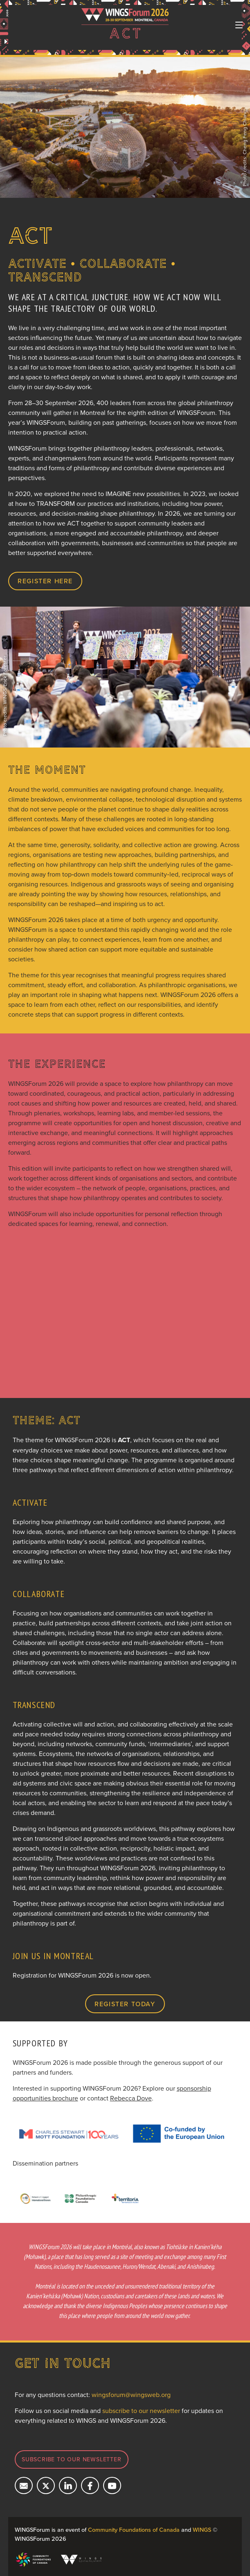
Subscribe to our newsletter (72, 2459)
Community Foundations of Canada (134, 2529)
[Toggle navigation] (239, 25)
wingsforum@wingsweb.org (131, 2394)
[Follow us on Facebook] (90, 2485)
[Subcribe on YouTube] (112, 2485)
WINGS (202, 2529)
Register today (125, 2003)
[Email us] (24, 2485)
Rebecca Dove (131, 2097)
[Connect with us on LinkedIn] (68, 2485)
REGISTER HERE (45, 580)
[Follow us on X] (46, 2485)
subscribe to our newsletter (141, 2410)
